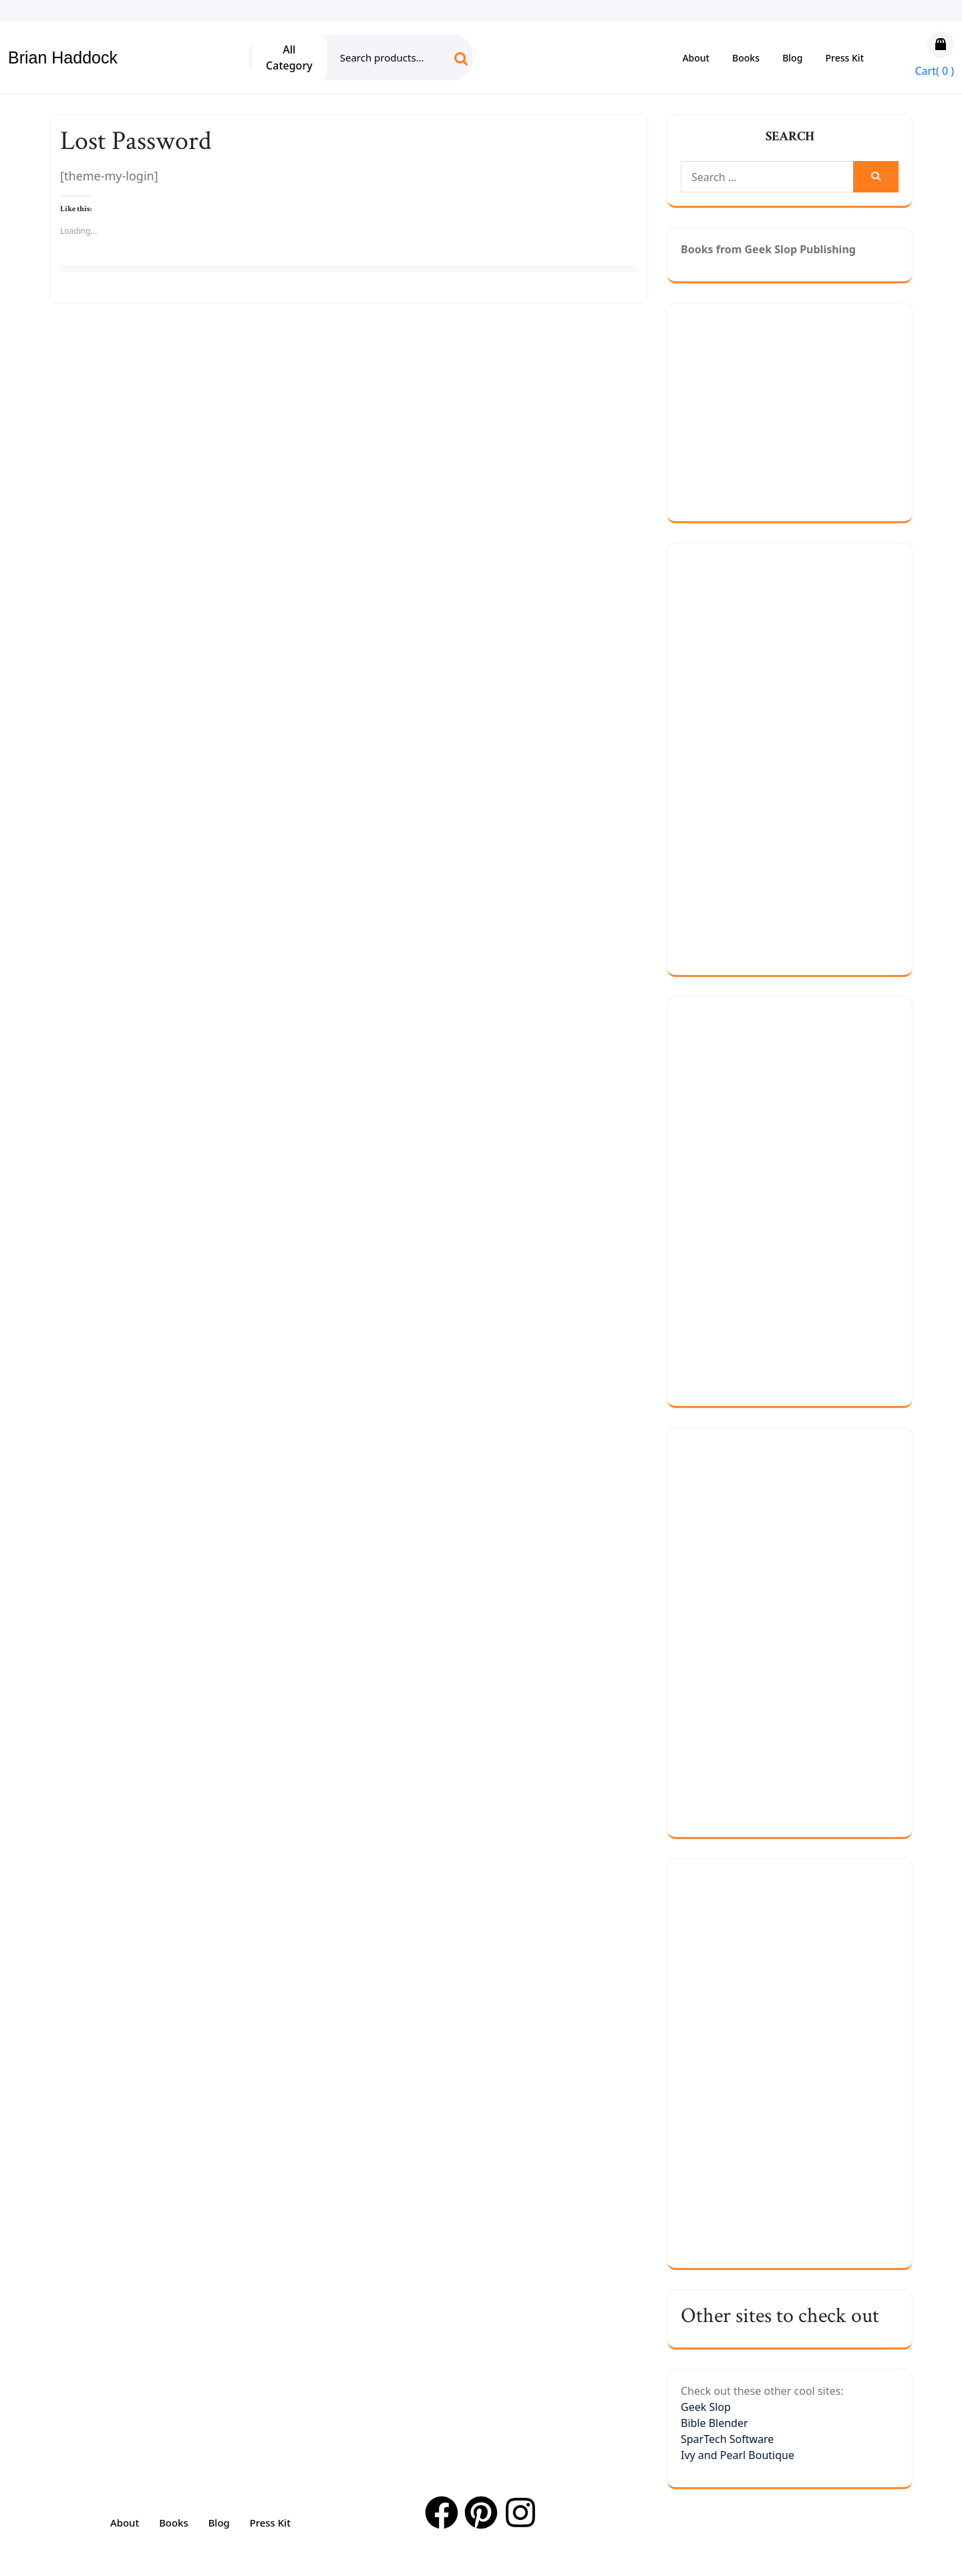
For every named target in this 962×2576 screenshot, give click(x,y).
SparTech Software (727, 2439)
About (695, 57)
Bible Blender (714, 2423)
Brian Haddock (63, 57)
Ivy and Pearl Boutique (737, 2455)
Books (746, 57)
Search (450, 63)
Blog (792, 57)
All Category (289, 57)
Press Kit (845, 57)
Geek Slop (706, 2407)
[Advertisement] (821, 410)
